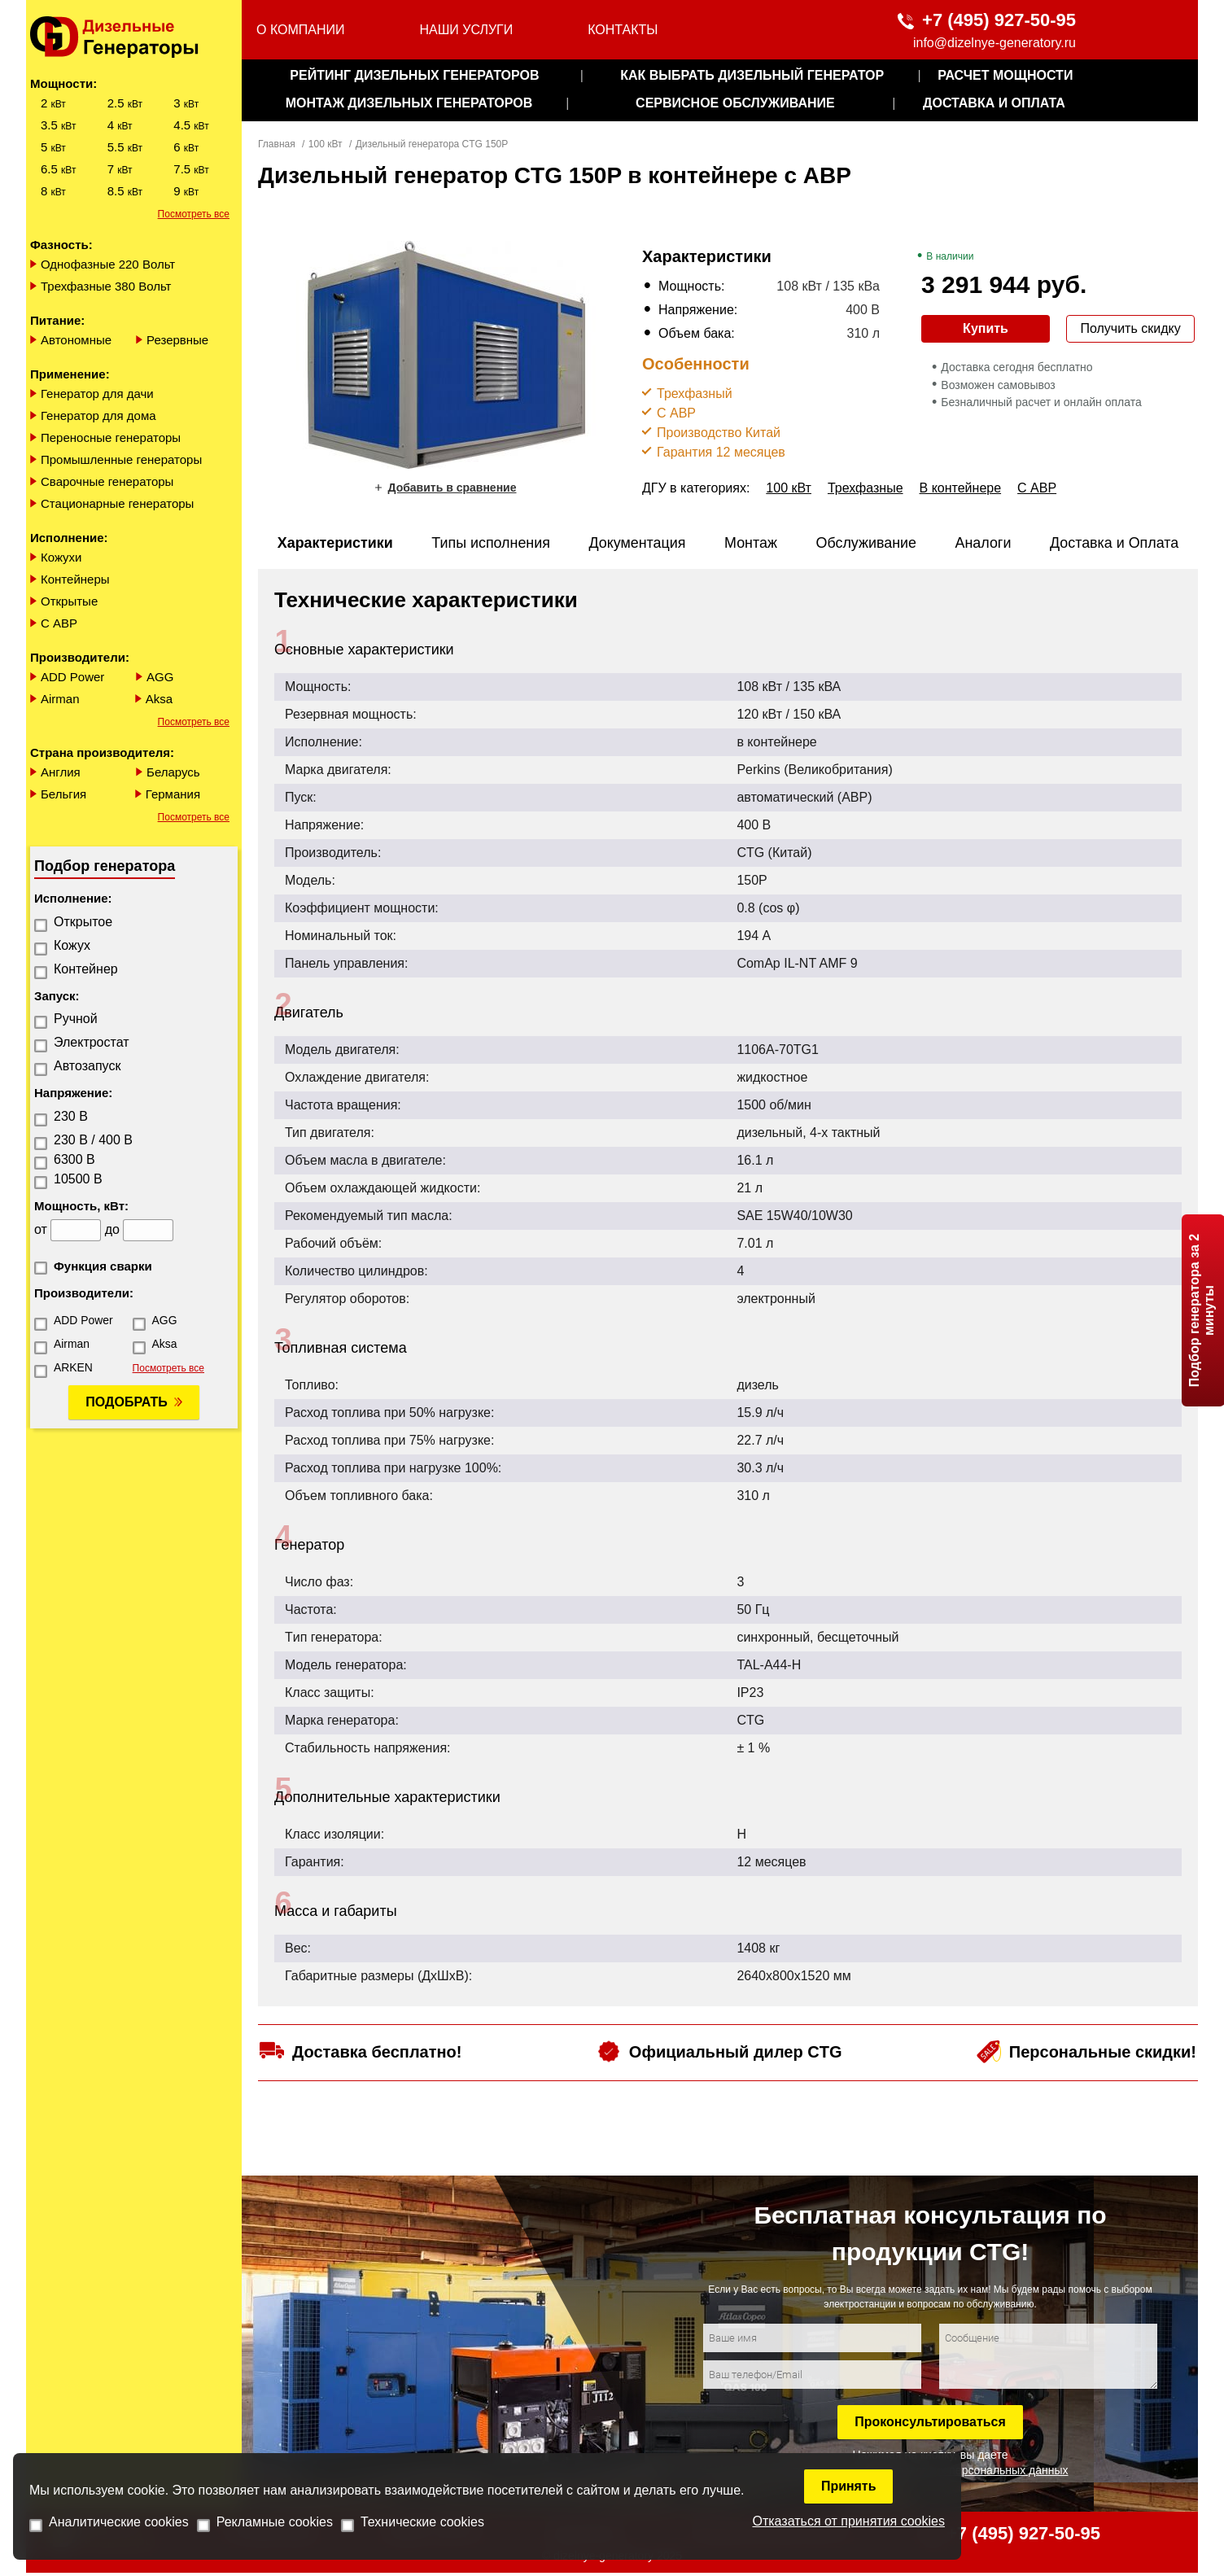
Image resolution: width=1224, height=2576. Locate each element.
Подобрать (126, 1402)
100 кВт (325, 144)
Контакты (623, 30)
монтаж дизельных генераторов (409, 103)
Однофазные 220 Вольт (108, 264)
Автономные (76, 340)
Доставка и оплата (994, 103)
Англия (61, 772)
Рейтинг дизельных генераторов (414, 75)
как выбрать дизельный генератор (752, 75)
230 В (71, 1116)
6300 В (74, 1159)
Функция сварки (103, 1266)
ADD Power (72, 677)
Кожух (72, 945)
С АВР (59, 623)
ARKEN (73, 1367)
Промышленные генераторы (121, 459)
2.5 (124, 103)
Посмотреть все (194, 214)
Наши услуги (466, 30)
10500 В (78, 1179)
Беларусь (173, 772)
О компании (300, 30)
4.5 (190, 125)
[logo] (134, 37)
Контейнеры (75, 579)
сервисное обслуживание (735, 103)
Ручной (76, 1019)
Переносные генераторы (111, 437)
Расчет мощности (1005, 75)
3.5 (58, 125)
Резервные (177, 340)
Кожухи (61, 557)
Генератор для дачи (97, 393)
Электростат (91, 1042)
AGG (159, 677)
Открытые (69, 601)
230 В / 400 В (93, 1140)
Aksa (159, 699)
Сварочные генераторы (107, 481)
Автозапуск (87, 1066)
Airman (60, 699)
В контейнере (961, 488)
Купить (985, 328)
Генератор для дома (98, 415)
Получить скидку (1130, 328)
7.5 (190, 169)
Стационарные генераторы (117, 503)
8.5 (124, 191)
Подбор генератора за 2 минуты (1201, 1309)
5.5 (124, 147)
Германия (173, 794)
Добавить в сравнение (451, 487)
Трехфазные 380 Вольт (106, 286)
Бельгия (63, 794)
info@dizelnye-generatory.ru (994, 43)
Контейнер (86, 969)
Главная (276, 144)
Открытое (83, 922)
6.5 (58, 169)
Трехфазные (865, 488)
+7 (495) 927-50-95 (999, 20)
